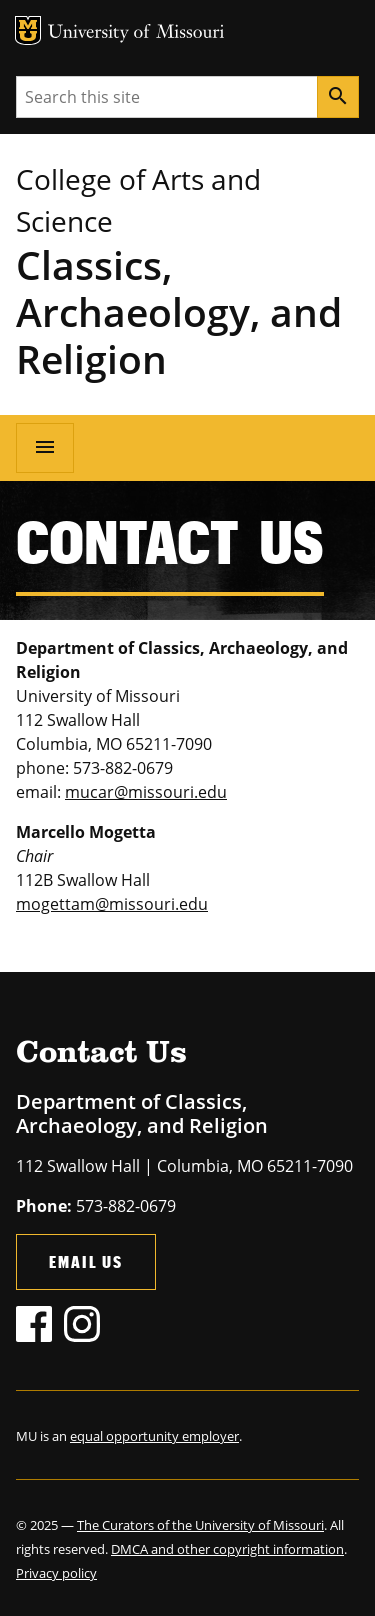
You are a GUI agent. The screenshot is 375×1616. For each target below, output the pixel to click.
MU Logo (28, 30)
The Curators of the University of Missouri (200, 1525)
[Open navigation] (45, 448)
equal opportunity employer (154, 1436)
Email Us (86, 1261)
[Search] (338, 97)
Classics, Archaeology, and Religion (179, 311)
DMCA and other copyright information (227, 1549)
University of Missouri (136, 33)
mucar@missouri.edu (146, 792)
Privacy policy (56, 1573)
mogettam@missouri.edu (112, 904)
